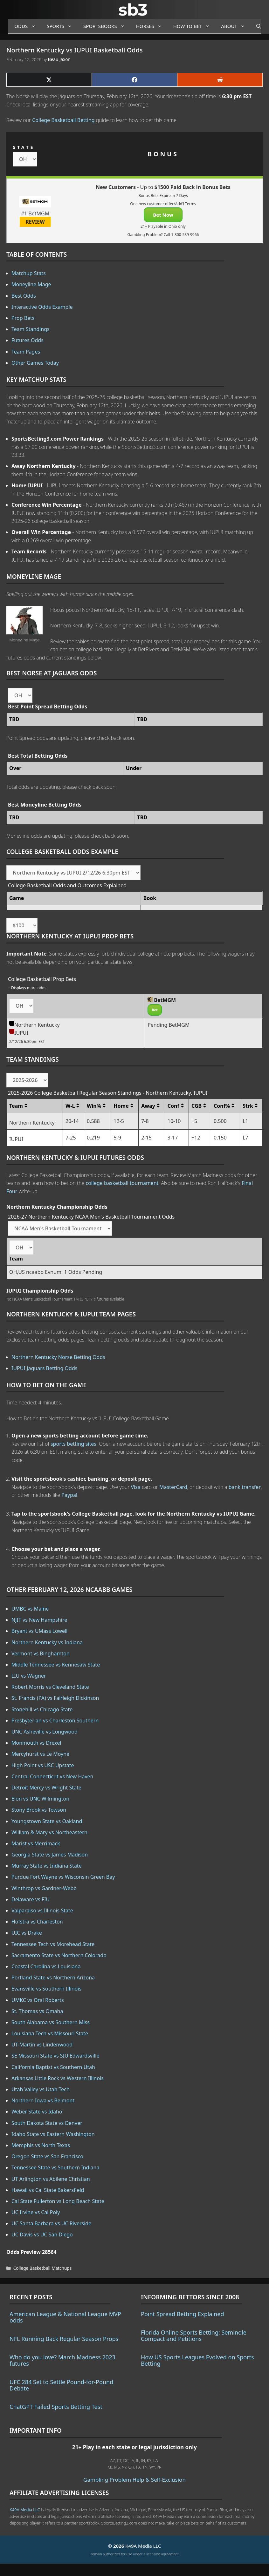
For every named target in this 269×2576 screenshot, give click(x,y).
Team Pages (25, 351)
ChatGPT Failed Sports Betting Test (56, 2406)
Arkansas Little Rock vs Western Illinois (57, 2078)
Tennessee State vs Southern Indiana (55, 2167)
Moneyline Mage (31, 284)
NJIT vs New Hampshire (39, 1619)
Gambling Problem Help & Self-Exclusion (134, 2479)
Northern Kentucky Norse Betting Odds (58, 1357)
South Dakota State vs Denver (46, 2123)
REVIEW (35, 221)
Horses (151, 26)
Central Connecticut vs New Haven (52, 1776)
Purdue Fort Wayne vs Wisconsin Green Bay (63, 1876)
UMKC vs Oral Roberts (37, 2000)
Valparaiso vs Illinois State (42, 1910)
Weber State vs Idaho (36, 2111)
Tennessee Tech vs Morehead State (52, 1944)
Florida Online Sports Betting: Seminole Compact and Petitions (193, 2336)
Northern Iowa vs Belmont (42, 2100)
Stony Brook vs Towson (38, 1809)
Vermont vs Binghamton (40, 1653)
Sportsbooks (106, 26)
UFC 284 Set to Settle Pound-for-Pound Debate (61, 2385)
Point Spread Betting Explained (182, 2314)
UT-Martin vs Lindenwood (41, 2044)
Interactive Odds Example (42, 306)
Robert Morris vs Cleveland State (50, 1686)
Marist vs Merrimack (35, 1843)
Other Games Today (35, 362)
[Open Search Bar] (255, 26)
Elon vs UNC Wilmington (40, 1798)
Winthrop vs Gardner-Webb (44, 1888)
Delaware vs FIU (30, 1899)
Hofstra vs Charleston (37, 1921)
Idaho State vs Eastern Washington (53, 2134)
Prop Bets (23, 317)
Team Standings (30, 329)
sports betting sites (73, 1443)
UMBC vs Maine (30, 1608)
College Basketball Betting (63, 120)
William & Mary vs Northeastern (49, 1832)
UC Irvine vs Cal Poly (35, 2212)
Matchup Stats (28, 273)
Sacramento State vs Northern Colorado (59, 1955)
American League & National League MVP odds (65, 2317)
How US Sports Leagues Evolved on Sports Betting (197, 2360)
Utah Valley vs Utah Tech (40, 2089)
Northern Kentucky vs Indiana (47, 1642)
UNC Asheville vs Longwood (44, 1731)
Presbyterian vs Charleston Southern (55, 1720)
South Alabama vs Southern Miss (50, 2022)
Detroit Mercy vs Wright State (46, 1787)
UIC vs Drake (26, 1932)
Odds (27, 26)
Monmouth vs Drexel (36, 1742)
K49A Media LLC (25, 2509)
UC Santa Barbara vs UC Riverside (51, 2223)
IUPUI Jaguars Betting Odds (44, 1368)
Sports (62, 26)
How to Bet (194, 26)
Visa (136, 1487)
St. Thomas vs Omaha (37, 2011)
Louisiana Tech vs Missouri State (49, 2033)
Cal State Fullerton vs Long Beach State (57, 2201)
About (235, 26)
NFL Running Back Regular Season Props (64, 2339)
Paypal (69, 1494)
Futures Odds (27, 340)
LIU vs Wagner (28, 1675)
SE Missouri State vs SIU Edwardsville (55, 2055)
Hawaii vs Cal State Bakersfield (47, 2190)
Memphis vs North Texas (40, 2145)
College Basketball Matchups (42, 2268)
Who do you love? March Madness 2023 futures (62, 2360)
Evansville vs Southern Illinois (46, 1988)
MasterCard (173, 1487)
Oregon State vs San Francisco (47, 2156)
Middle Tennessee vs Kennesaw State (55, 1664)
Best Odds (23, 295)
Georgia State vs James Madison (49, 1854)
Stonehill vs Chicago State (41, 1709)
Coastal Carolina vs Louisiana (45, 1966)
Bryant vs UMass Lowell (39, 1630)
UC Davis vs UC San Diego (42, 2234)
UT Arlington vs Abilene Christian (50, 2178)
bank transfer (245, 1487)
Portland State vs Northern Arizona (53, 1977)
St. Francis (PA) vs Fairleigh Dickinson (55, 1697)
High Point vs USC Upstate (42, 1765)
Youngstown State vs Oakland (46, 1821)
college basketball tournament (122, 1183)
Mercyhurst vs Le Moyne (40, 1753)
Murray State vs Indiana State (46, 1865)
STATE (24, 147)
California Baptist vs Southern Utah (53, 2067)
